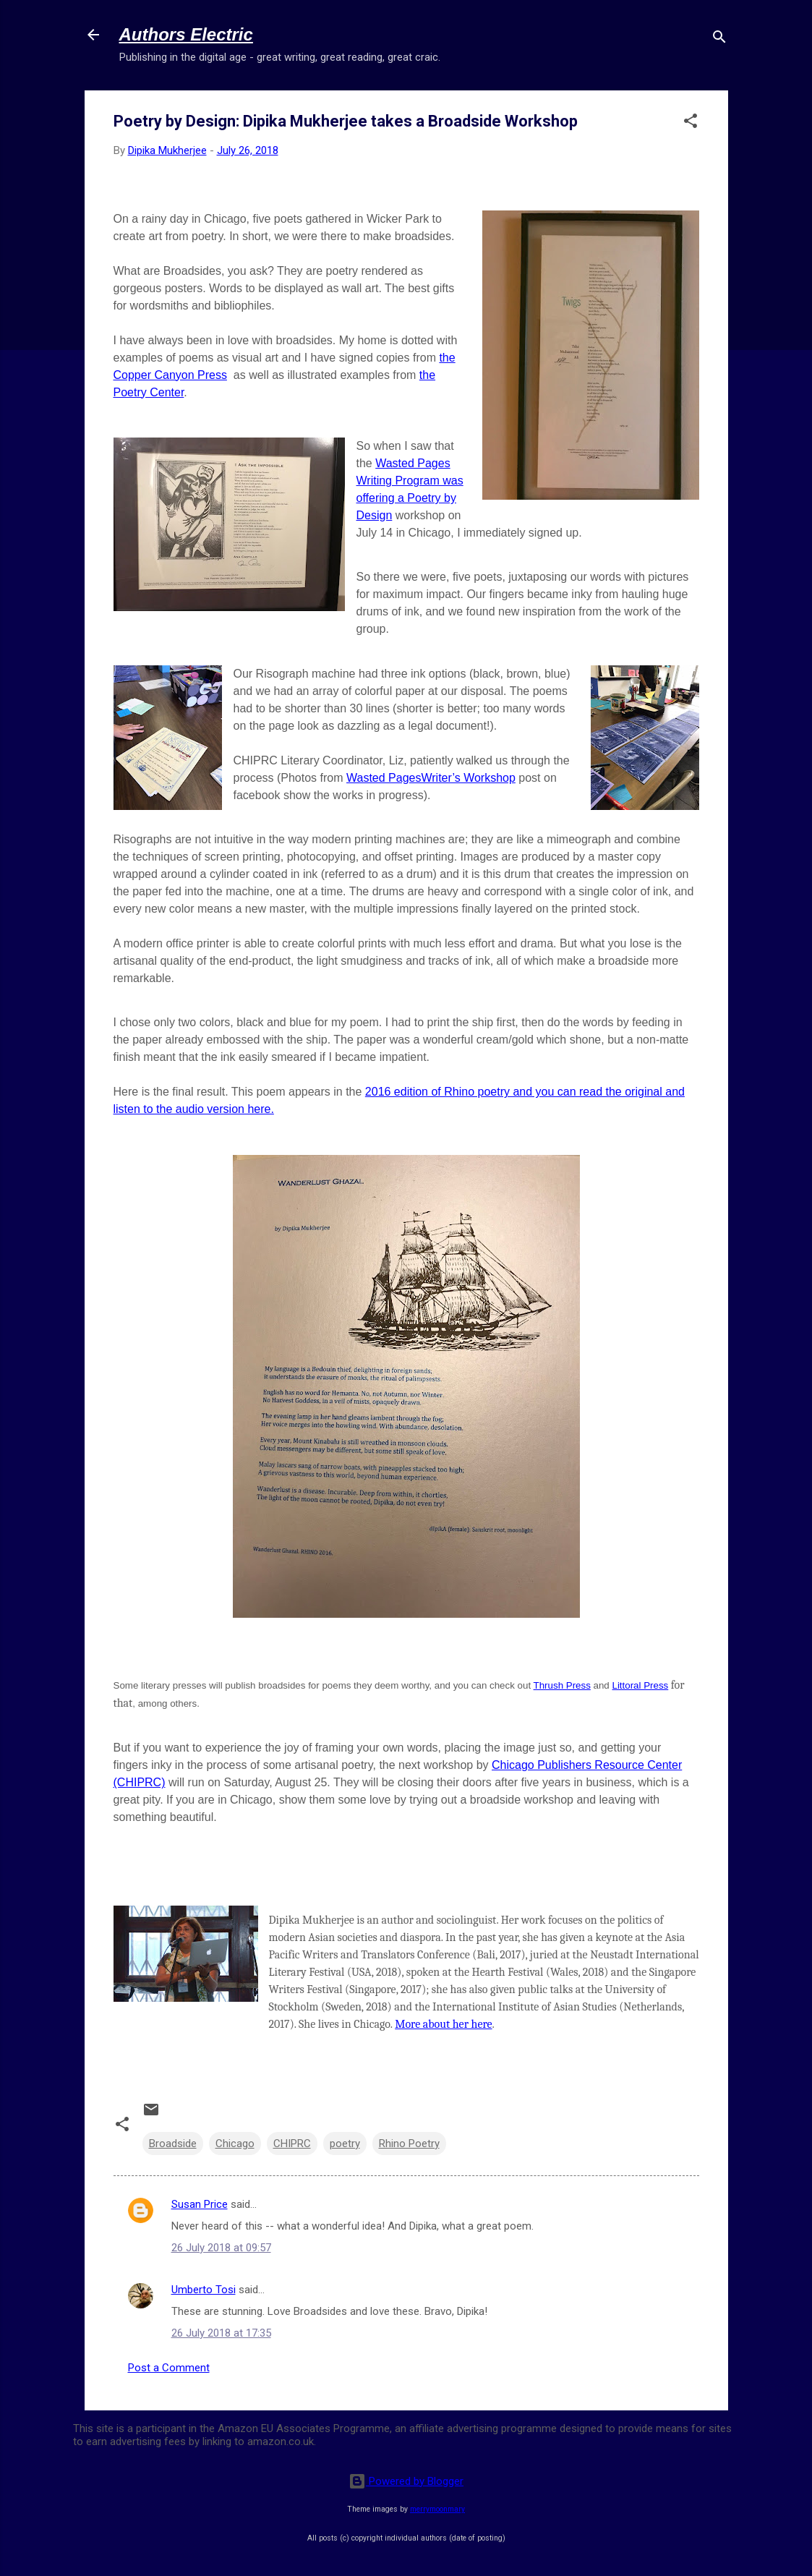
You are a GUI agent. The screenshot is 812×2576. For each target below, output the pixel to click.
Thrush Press (562, 1685)
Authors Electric (186, 34)
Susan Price (199, 2204)
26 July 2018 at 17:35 (221, 2333)
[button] (690, 123)
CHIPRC (292, 2143)
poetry (345, 2143)
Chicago (235, 2143)
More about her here (443, 2024)
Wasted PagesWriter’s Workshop (431, 778)
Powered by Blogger (406, 2481)
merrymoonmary (437, 2509)
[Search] (719, 39)
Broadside (173, 2143)
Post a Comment (169, 2367)
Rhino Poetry (409, 2143)
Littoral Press (640, 1685)
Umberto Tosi (203, 2289)
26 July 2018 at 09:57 (221, 2247)
